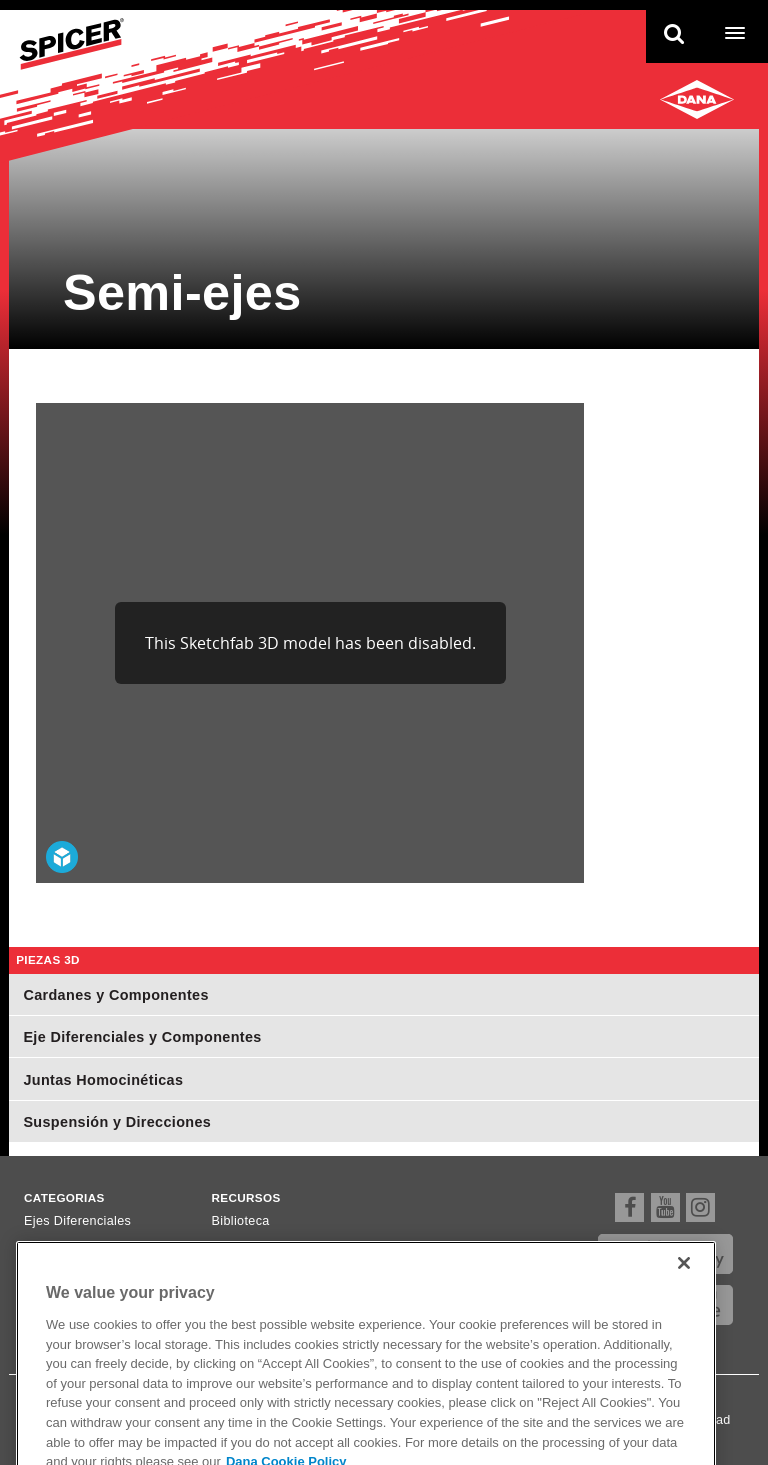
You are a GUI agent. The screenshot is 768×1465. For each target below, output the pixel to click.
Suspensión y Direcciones (117, 1122)
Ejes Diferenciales (77, 1221)
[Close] (684, 1299)
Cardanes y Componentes (115, 995)
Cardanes (53, 1246)
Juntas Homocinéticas (103, 1080)
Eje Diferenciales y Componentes (142, 1037)
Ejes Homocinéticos (82, 1271)
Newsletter (243, 1271)
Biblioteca (241, 1221)
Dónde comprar (257, 1246)
